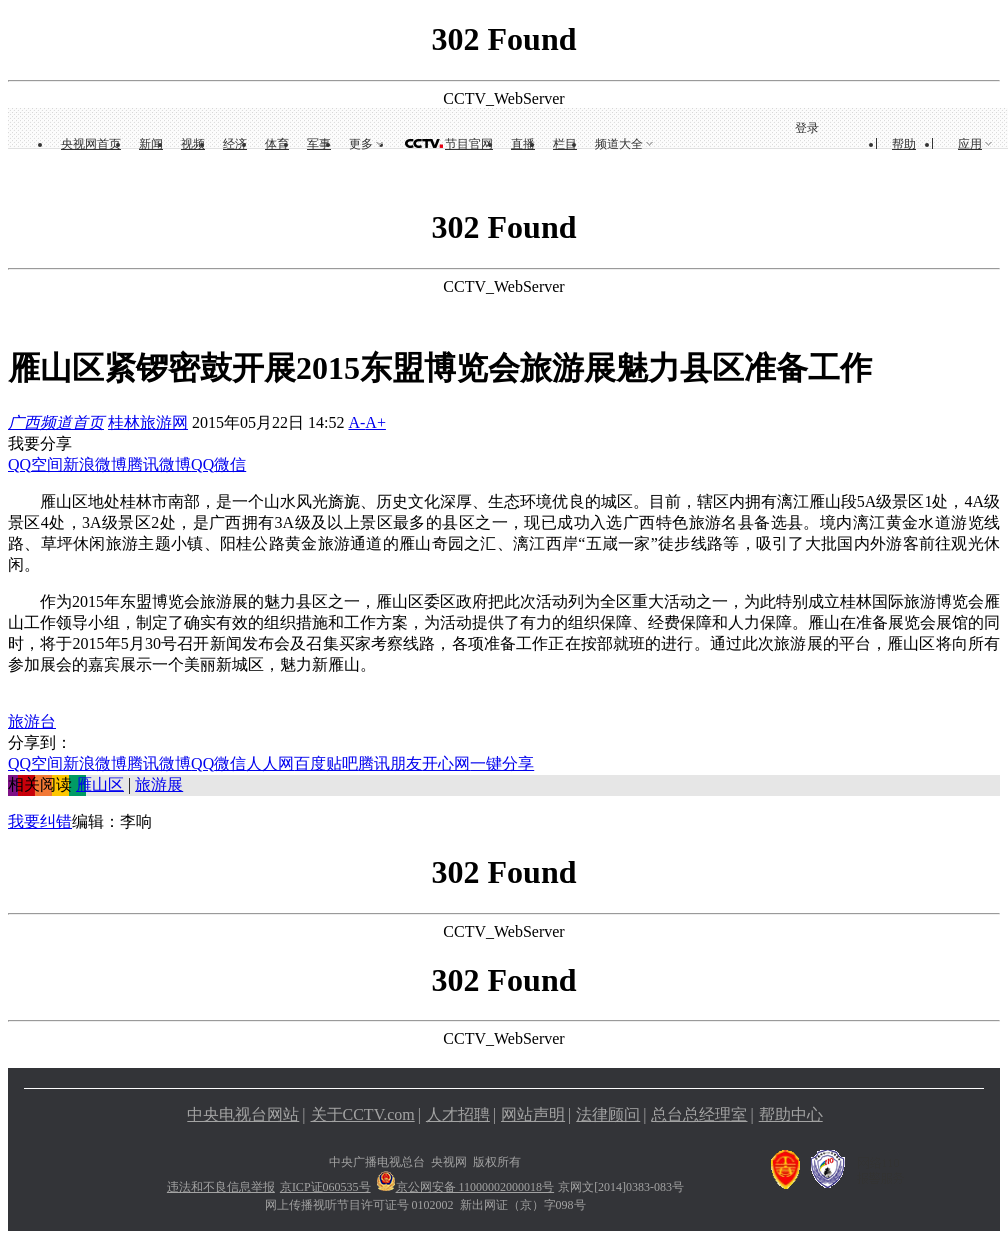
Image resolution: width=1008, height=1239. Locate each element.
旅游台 (32, 721)
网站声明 (533, 1114)
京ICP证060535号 (325, 1187)
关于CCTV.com (363, 1114)
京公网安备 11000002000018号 (465, 1187)
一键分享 (502, 763)
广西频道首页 (56, 422)
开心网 (446, 763)
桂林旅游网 (148, 422)
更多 (361, 144)
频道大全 (619, 144)
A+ (375, 422)
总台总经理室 (699, 1114)
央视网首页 (91, 144)
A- (356, 422)
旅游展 (159, 784)
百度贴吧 (326, 763)
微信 (230, 464)
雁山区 (100, 784)
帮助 (904, 144)
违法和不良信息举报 (221, 1187)
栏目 (565, 144)
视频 (193, 144)
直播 (523, 144)
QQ (202, 464)
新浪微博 (95, 464)
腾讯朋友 (390, 763)
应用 (970, 144)
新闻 (151, 144)
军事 (319, 144)
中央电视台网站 (243, 1114)
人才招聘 (458, 1114)
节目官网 (469, 144)
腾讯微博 (159, 464)
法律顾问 (608, 1114)
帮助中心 (791, 1114)
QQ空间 (35, 464)
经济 (235, 144)
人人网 (270, 763)
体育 (277, 144)
